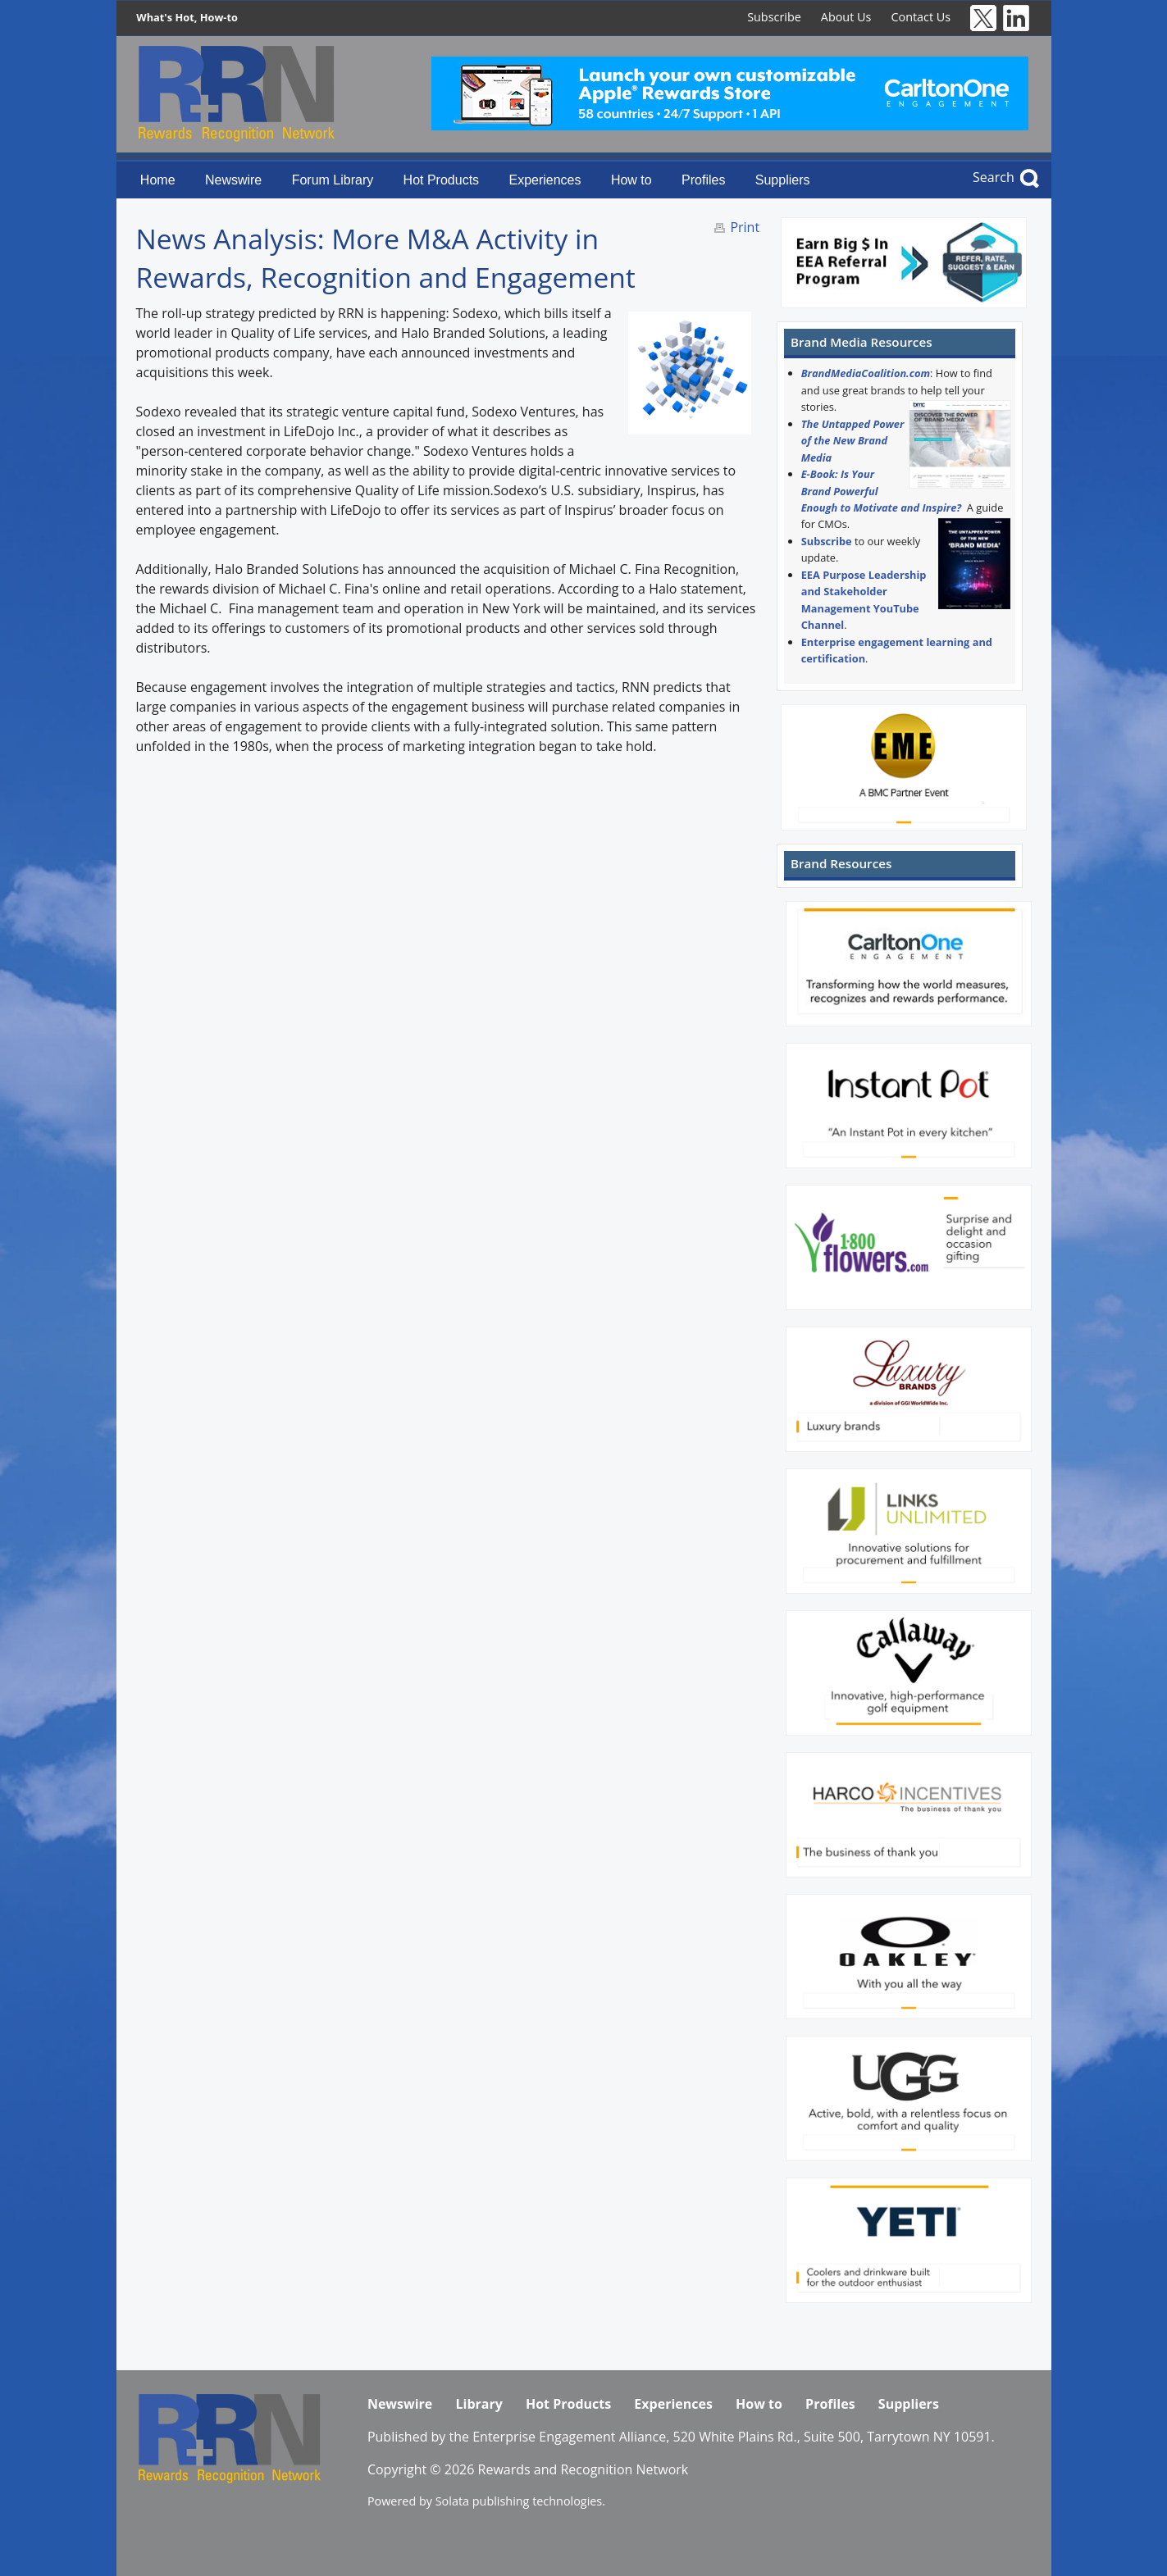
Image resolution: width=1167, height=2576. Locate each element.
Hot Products (441, 180)
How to (631, 180)
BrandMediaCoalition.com (865, 373)
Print (744, 227)
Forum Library (333, 180)
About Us (846, 17)
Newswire (233, 180)
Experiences (544, 180)
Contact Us (920, 17)
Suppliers (782, 180)
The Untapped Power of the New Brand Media (853, 440)
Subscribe (774, 17)
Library (478, 2404)
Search (993, 177)
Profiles (703, 180)
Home (158, 180)
